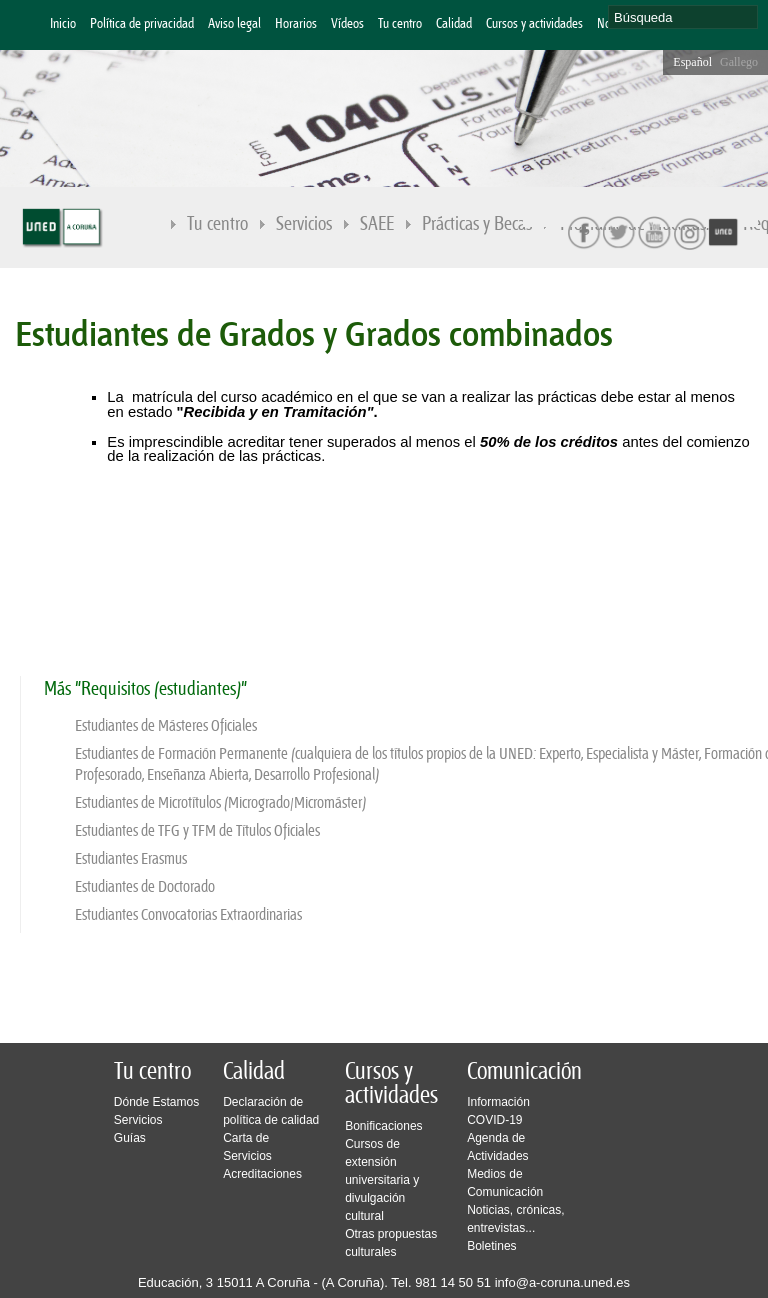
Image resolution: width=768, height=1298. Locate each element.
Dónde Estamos (156, 1102)
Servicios (305, 225)
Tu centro (400, 24)
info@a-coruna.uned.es (562, 1282)
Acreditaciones (262, 1174)
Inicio (63, 24)
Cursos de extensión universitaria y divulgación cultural (382, 1180)
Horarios (296, 24)
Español (692, 62)
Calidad (454, 24)
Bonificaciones (383, 1126)
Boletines (491, 1246)
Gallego (739, 62)
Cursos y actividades (534, 24)
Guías (130, 1138)
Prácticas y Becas (478, 225)
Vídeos (347, 24)
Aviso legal (234, 24)
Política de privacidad (142, 24)
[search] (683, 17)
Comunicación (524, 1072)
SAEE (378, 225)
